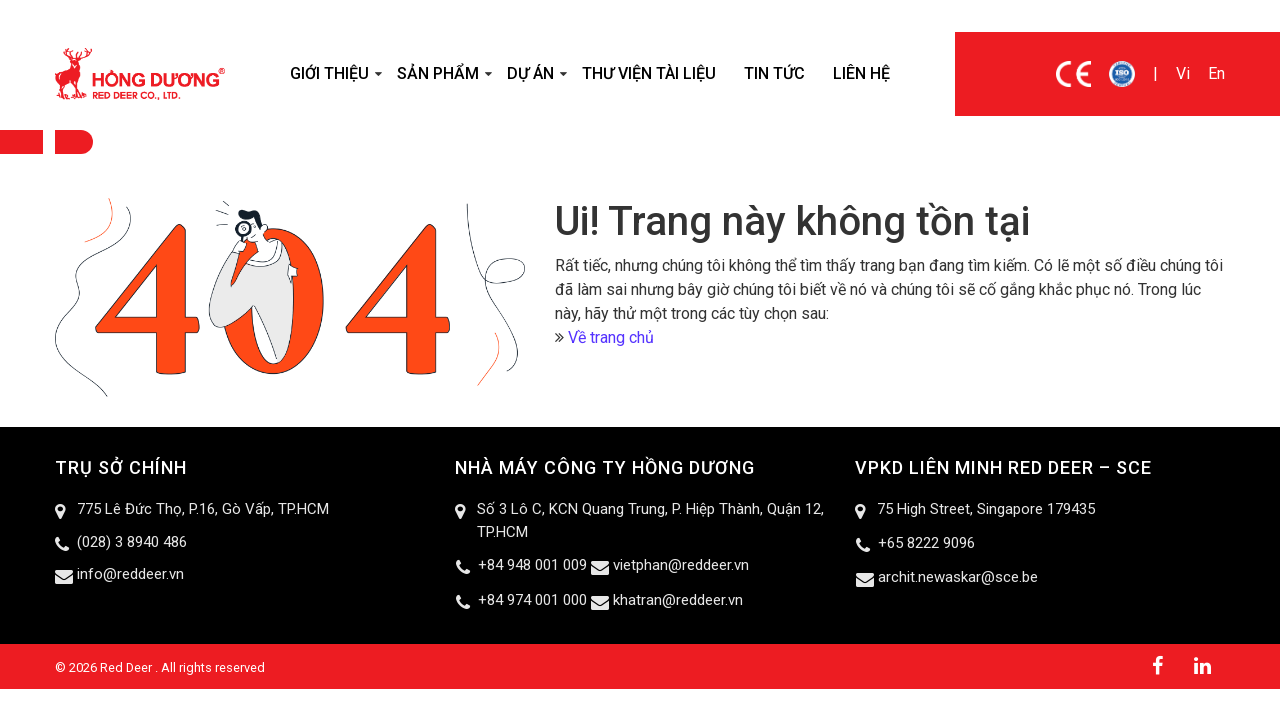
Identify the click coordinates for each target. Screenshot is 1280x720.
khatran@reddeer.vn (678, 600)
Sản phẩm (438, 73)
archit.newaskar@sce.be (958, 577)
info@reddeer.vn (130, 574)
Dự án (530, 73)
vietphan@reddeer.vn (681, 565)
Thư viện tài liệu (649, 73)
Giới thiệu (329, 73)
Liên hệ (861, 73)
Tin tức (774, 73)
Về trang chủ (611, 337)
